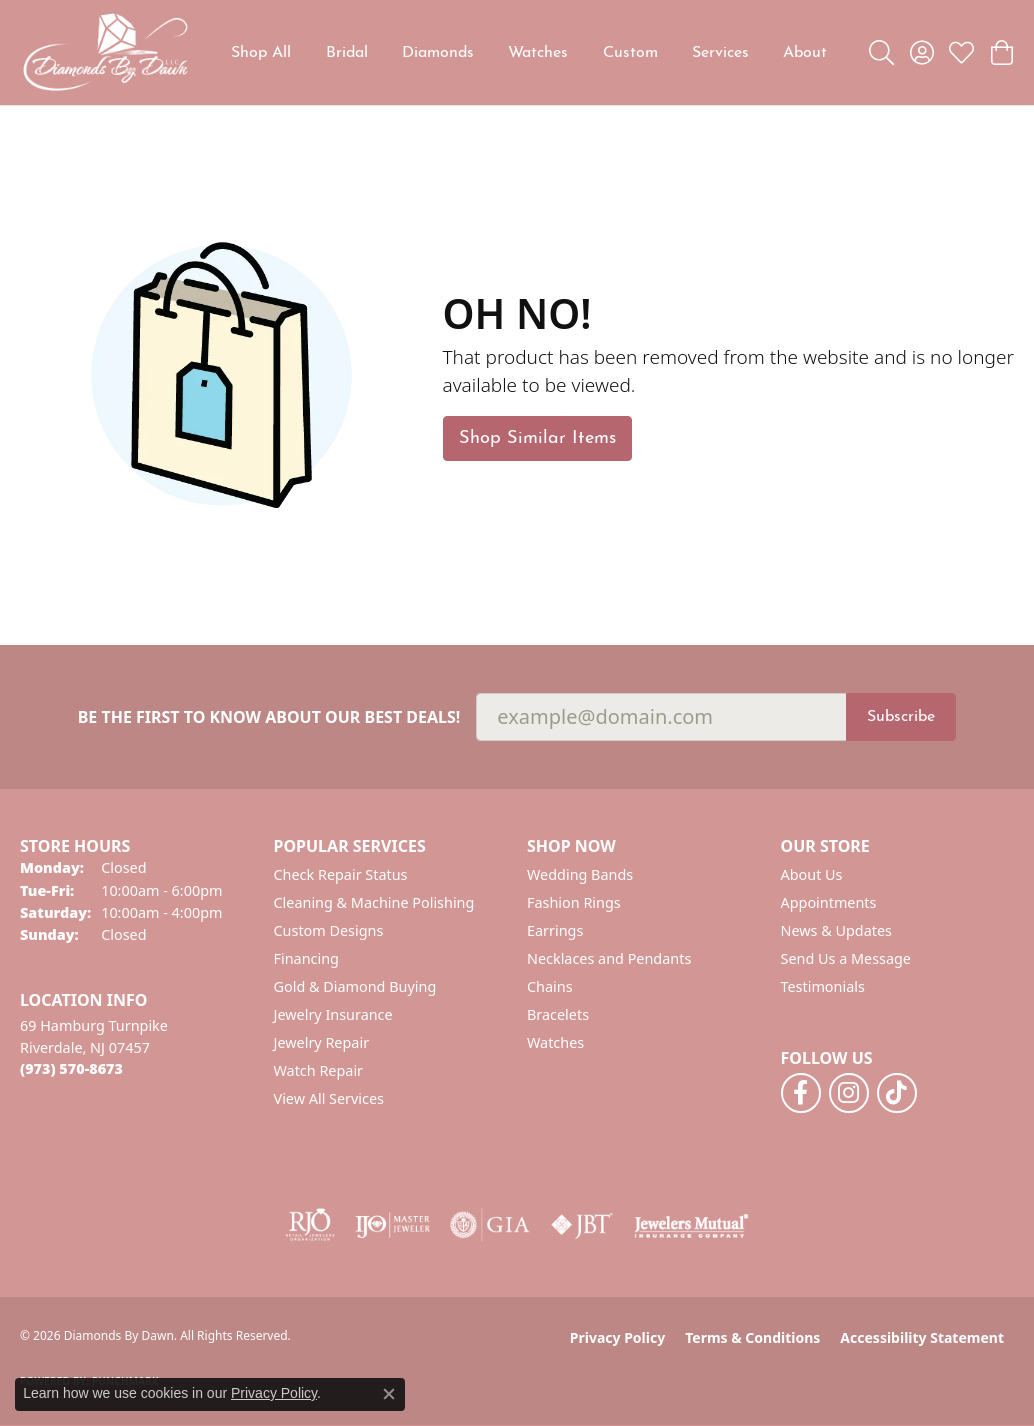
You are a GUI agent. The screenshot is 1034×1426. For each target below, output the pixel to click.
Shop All (261, 53)
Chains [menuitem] (550, 986)
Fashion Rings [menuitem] (574, 902)
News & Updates (837, 930)
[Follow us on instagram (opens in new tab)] (849, 1093)
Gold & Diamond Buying (355, 986)
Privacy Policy (617, 1337)
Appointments (829, 902)
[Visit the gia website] (490, 1225)
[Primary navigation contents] (529, 52)
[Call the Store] (71, 1068)
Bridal (347, 53)
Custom (630, 53)
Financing (306, 958)
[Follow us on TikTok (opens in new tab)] (897, 1093)
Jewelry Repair (322, 1042)
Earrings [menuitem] (555, 930)
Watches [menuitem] (555, 1042)
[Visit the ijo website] (392, 1225)
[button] (881, 53)
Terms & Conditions (752, 1337)
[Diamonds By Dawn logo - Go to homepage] (105, 52)
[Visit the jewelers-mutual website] (691, 1225)
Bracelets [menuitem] (558, 1014)
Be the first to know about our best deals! (269, 717)
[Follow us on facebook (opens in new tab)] (801, 1093)
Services (720, 53)
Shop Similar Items (537, 438)
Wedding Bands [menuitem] (580, 874)
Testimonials (823, 986)
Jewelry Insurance (333, 1014)
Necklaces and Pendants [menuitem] (609, 958)
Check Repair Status (341, 874)
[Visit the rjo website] (310, 1225)
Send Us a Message (846, 958)
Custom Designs (329, 930)
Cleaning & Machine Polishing (374, 902)
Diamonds (438, 53)
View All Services (329, 1098)
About (805, 53)
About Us (812, 874)
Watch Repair (319, 1070)
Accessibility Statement (922, 1337)
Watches (538, 53)
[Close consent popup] (389, 1394)
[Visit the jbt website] (582, 1225)
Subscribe (901, 717)
